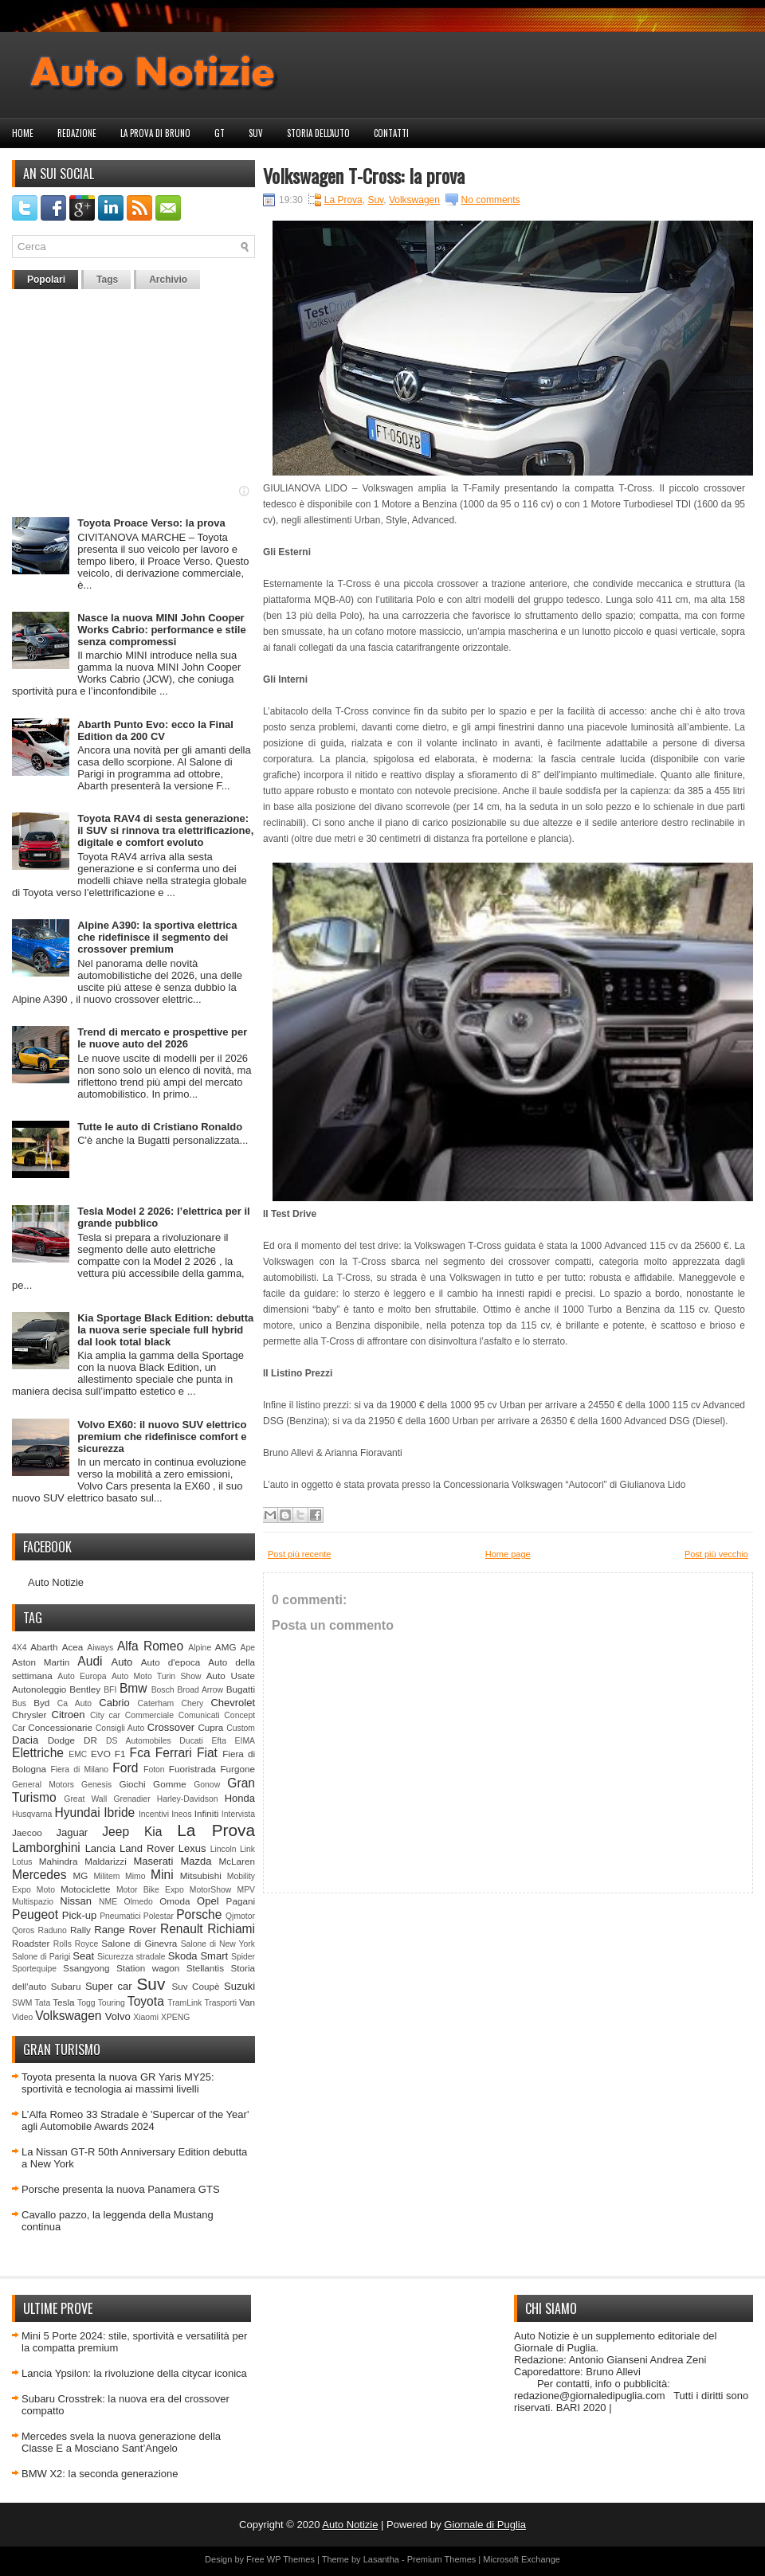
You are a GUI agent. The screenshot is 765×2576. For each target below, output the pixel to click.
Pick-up (79, 1915)
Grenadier (131, 1799)
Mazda (195, 1861)
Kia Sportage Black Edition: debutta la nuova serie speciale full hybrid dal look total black (165, 1330)
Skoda (183, 1956)
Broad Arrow (200, 1689)
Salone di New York (218, 1944)
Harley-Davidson (187, 1799)
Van (247, 2002)
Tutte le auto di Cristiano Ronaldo (159, 1127)
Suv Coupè (195, 1986)
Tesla (63, 2002)
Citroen (68, 1715)
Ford (125, 1768)
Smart (214, 1956)
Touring (111, 2003)
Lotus (22, 1862)
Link (247, 1849)
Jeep (115, 1831)
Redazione (76, 133)
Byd (41, 1702)
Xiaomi (146, 2017)
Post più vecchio (716, 1554)
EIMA (245, 1740)
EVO (101, 1753)
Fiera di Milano (79, 1769)
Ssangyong (86, 1968)
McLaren (237, 1861)
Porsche (199, 1914)
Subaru (66, 1986)
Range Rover (125, 1930)
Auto (122, 1662)
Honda (240, 1798)
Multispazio (32, 1901)
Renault (181, 1929)
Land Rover (147, 1848)
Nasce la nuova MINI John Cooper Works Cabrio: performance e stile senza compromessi (161, 630)
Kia (153, 1831)
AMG (226, 1647)
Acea (73, 1647)
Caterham (156, 1703)
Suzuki (239, 1986)
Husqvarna (32, 1814)
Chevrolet (232, 1703)
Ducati (190, 1740)
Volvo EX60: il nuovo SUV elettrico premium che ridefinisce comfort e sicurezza (161, 1436)
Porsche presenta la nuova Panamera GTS (121, 2189)
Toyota (146, 2001)
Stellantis (205, 1968)
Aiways (100, 1647)
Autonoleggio (39, 1689)
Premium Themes (442, 2559)
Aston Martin (40, 1662)
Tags (107, 279)
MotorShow (211, 1889)
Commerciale (149, 1715)
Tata (43, 2003)
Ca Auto (74, 1703)
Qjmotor (240, 1916)
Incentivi (154, 1814)
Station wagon (147, 1968)
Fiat (207, 1753)
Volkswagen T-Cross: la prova (364, 175)
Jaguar (72, 1832)
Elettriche (38, 1753)
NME (108, 1901)
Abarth (43, 1647)
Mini (162, 1874)
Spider (243, 1956)
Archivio (168, 279)
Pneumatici (120, 1916)
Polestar (158, 1916)
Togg (86, 2003)
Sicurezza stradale (131, 1956)
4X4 (19, 1647)
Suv (256, 133)
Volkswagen (68, 2015)
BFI (110, 1689)
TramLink (184, 2003)
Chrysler (29, 1714)
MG (80, 1875)
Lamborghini (46, 1847)
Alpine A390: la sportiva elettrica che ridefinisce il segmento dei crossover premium (157, 937)
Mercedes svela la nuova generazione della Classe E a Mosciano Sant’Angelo (121, 2442)
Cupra (210, 1727)
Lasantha (381, 2559)
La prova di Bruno (155, 133)
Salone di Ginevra (139, 1943)
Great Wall (85, 1799)
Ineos (181, 1814)
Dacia (25, 1740)
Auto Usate (230, 1675)
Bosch (163, 1689)
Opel (207, 1901)
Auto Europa (81, 1676)
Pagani (240, 1901)
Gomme (169, 1784)
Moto (46, 1889)
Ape (248, 1647)
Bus (19, 1703)
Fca (140, 1753)
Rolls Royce (76, 1944)
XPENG (175, 2017)
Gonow (207, 1784)
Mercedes (39, 1874)
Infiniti (206, 1813)
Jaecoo (27, 1832)
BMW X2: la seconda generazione (100, 2474)
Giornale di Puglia (485, 2525)
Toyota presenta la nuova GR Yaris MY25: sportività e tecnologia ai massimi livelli (118, 2083)
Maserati (154, 1861)
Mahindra (58, 1861)
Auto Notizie (56, 1582)
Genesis (96, 1784)
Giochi (132, 1784)
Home (22, 133)
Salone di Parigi (41, 1956)
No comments (490, 200)
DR (90, 1740)
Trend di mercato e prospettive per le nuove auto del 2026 (162, 1038)
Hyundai (77, 1812)
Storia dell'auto (318, 133)
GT (219, 133)
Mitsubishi (201, 1875)
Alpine (199, 1647)
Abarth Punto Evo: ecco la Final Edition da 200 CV (155, 730)
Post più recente (300, 1554)
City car (105, 1715)
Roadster (30, 1943)
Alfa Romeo (150, 1646)
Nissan (76, 1901)
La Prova (216, 1830)
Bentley (84, 1689)
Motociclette (85, 1889)
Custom (240, 1728)
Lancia (100, 1848)
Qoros (23, 1930)
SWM (22, 2003)
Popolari (46, 279)
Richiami (231, 1929)
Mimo (135, 1876)
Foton (154, 1769)
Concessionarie (60, 1727)
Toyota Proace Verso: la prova (151, 523)
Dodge (61, 1740)
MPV (246, 1889)
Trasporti (220, 2003)
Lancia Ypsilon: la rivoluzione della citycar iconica (134, 2373)
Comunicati (199, 1715)
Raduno (51, 1930)
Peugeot (35, 1914)
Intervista (238, 1814)
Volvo (118, 2016)
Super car (108, 1986)
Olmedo (138, 1901)
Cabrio (114, 1703)
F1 (120, 1753)
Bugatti (240, 1689)
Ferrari (173, 1753)
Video (22, 2017)
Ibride (119, 1812)
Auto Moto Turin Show (157, 1676)
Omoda (174, 1901)
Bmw (133, 1688)
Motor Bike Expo (150, 1889)
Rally (80, 1929)
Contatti (391, 133)
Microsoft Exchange (521, 2559)
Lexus (192, 1848)
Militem (106, 1876)
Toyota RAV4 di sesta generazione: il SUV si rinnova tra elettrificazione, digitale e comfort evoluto (165, 830)
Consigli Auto (120, 1728)
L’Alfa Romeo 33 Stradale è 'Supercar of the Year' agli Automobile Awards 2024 (135, 2120)
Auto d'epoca (171, 1662)
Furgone (237, 1769)
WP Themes (291, 2559)
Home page (508, 1554)
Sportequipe (34, 1968)
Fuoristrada (192, 1769)
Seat (83, 1956)
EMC (78, 1754)
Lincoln (223, 1849)
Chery (192, 1703)
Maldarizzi (105, 1861)
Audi (89, 1661)
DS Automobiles (138, 1740)
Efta (218, 1740)
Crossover (170, 1727)
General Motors (43, 1784)
